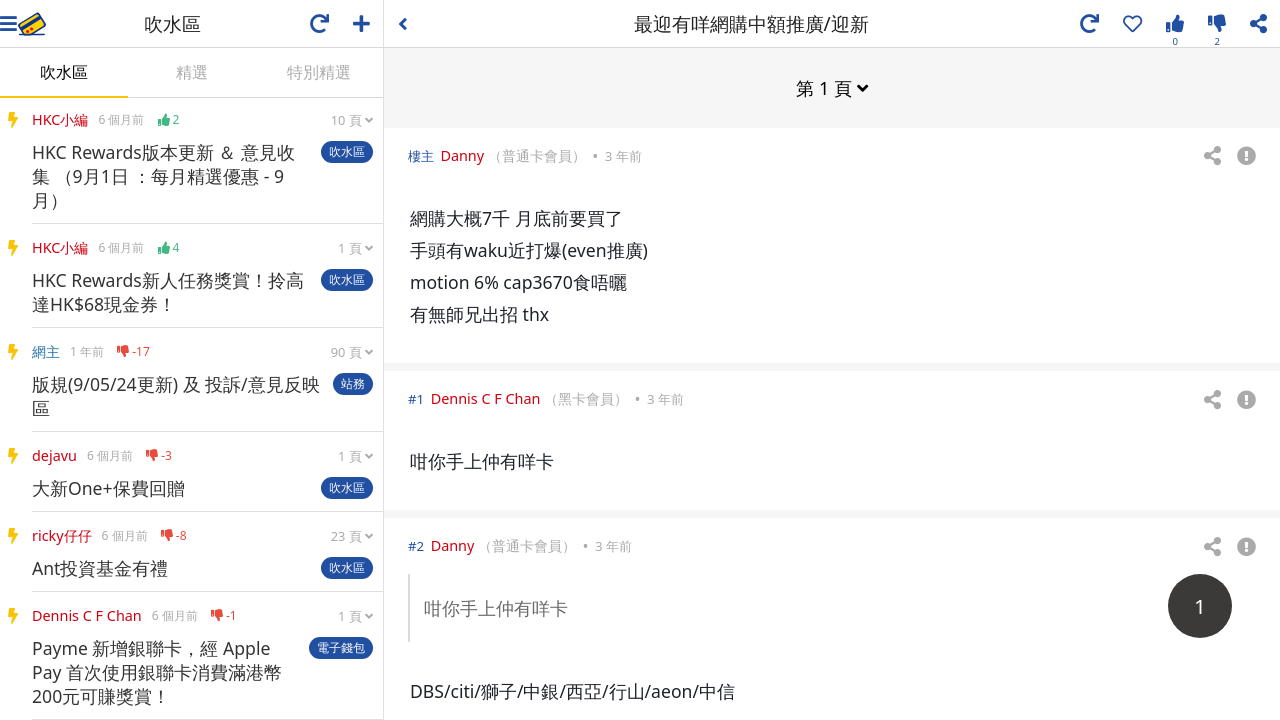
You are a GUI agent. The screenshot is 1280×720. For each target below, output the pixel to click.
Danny (462, 154)
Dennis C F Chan (486, 397)
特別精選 (319, 72)
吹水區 (64, 72)
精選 (192, 72)
